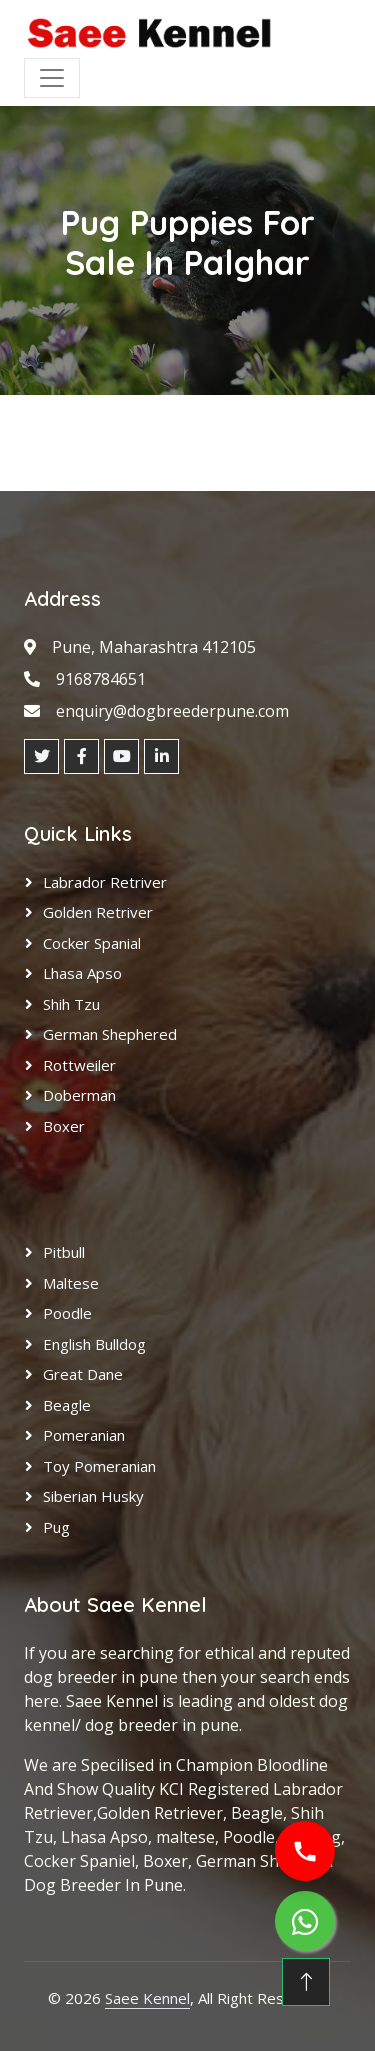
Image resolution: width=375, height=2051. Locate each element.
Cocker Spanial (92, 943)
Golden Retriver (98, 912)
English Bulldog (94, 1344)
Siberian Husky (93, 1496)
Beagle (67, 1405)
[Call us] (305, 1851)
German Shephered (110, 1034)
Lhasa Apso (82, 973)
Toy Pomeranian (99, 1466)
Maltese (71, 1283)
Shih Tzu (71, 1004)
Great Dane (83, 1374)
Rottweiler (79, 1065)
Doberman (79, 1095)
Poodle (67, 1313)
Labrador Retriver (105, 882)
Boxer (64, 1126)
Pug (56, 1527)
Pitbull (64, 1252)
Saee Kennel (147, 1998)
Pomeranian (84, 1435)
